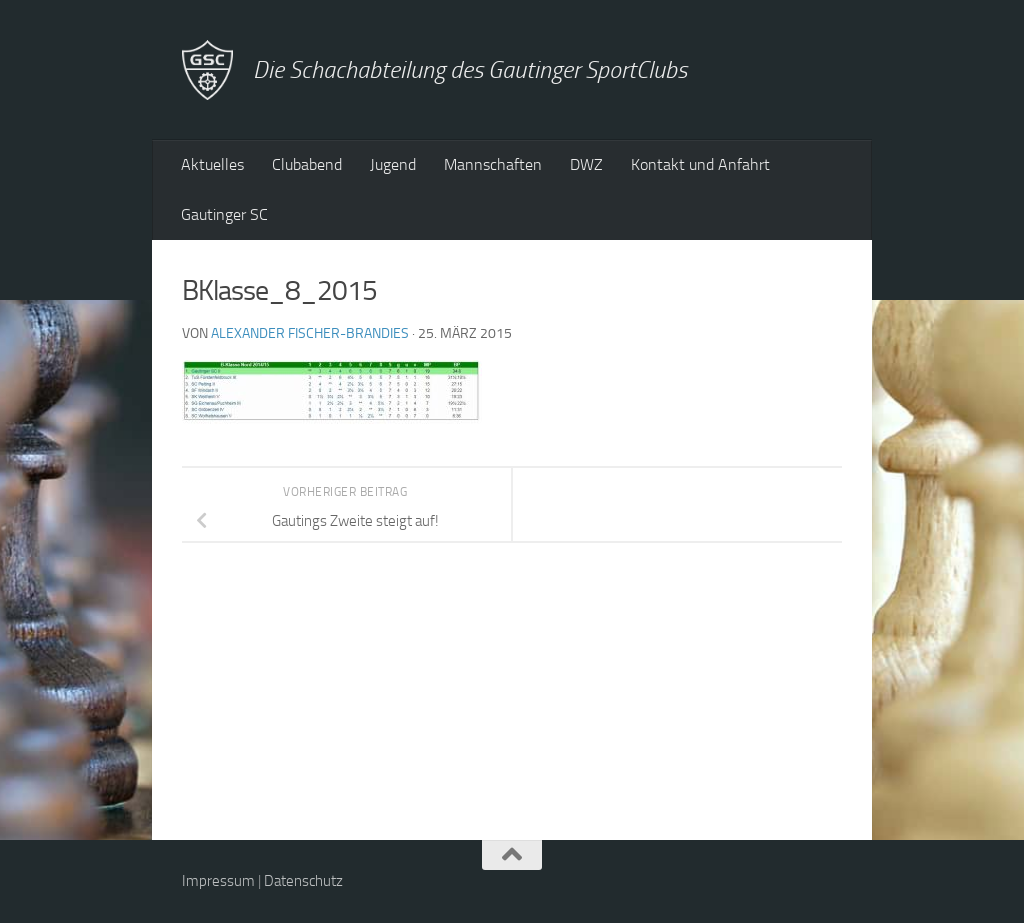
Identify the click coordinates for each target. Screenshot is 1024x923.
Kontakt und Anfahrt (700, 164)
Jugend (393, 164)
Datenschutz (303, 881)
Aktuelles (212, 164)
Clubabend (307, 164)
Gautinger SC (224, 214)
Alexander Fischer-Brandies (310, 333)
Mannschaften (493, 164)
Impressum (218, 881)
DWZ (586, 164)
